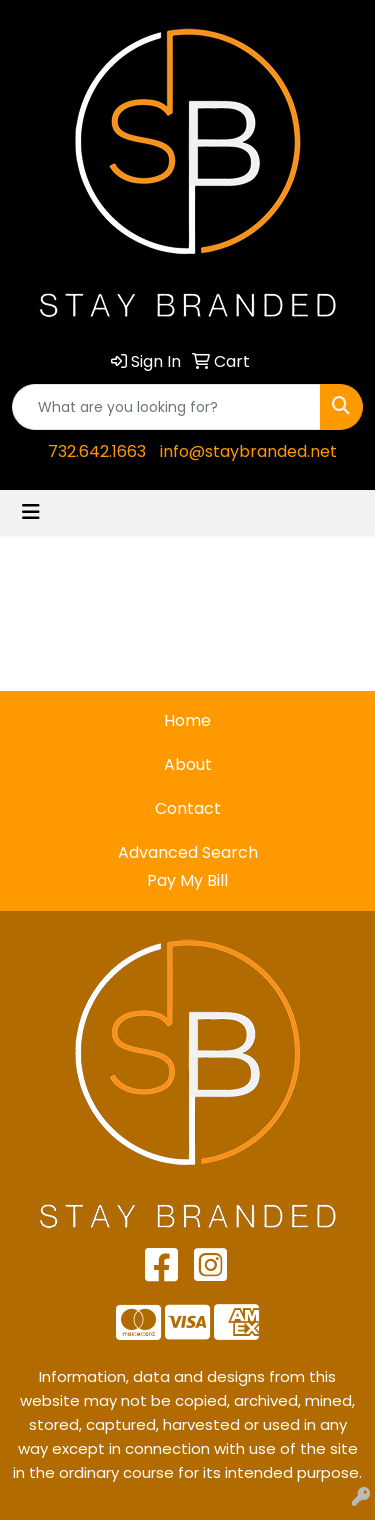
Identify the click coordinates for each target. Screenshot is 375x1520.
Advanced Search (188, 852)
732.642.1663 (97, 451)
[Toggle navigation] (31, 512)
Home (187, 720)
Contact (188, 808)
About (188, 764)
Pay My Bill (187, 880)
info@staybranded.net (248, 451)
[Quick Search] (166, 407)
